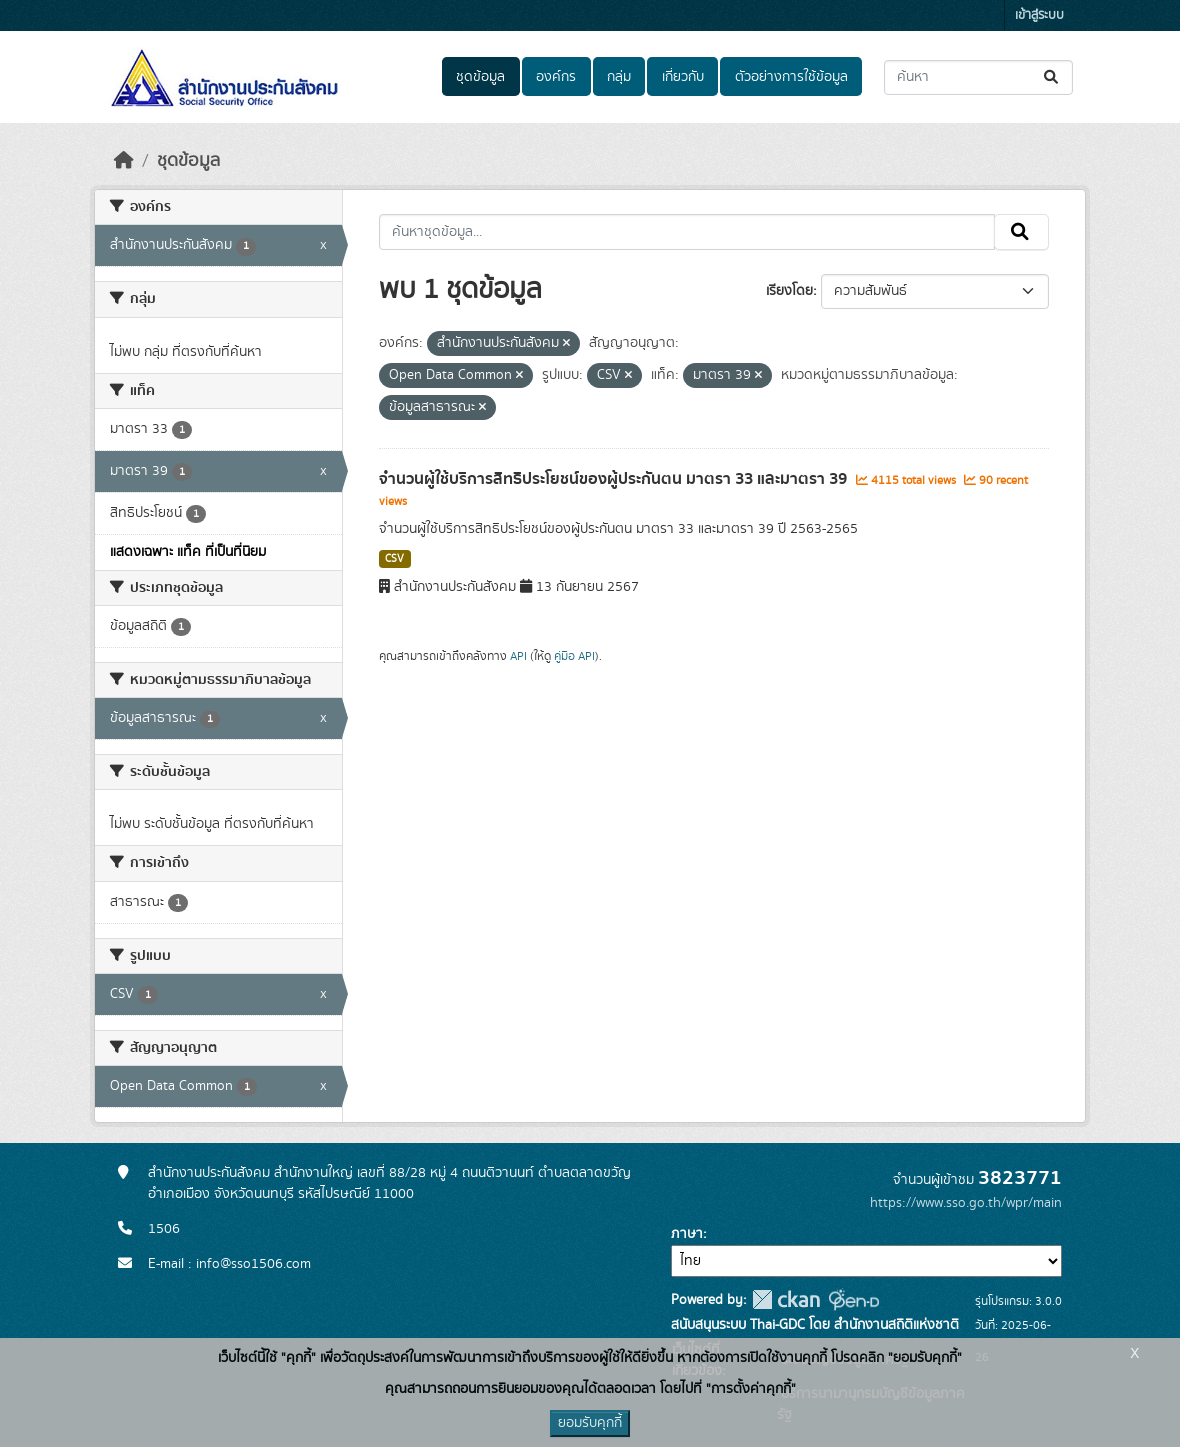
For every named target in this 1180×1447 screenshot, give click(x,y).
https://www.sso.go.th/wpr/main (966, 1203)
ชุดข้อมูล (480, 77)
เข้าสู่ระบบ (1039, 15)
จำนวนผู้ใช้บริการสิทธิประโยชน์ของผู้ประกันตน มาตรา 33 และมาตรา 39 (615, 479)
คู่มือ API (574, 656)
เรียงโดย (789, 291)
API (518, 656)
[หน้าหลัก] (124, 161)
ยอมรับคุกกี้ (590, 1423)
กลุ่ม (619, 77)
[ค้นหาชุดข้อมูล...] (978, 77)
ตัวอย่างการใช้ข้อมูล (791, 77)
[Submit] (1052, 77)
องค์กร (556, 77)
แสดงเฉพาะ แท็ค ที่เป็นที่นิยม (188, 552)
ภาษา (687, 1234)
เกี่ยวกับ (683, 77)
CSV (394, 559)
